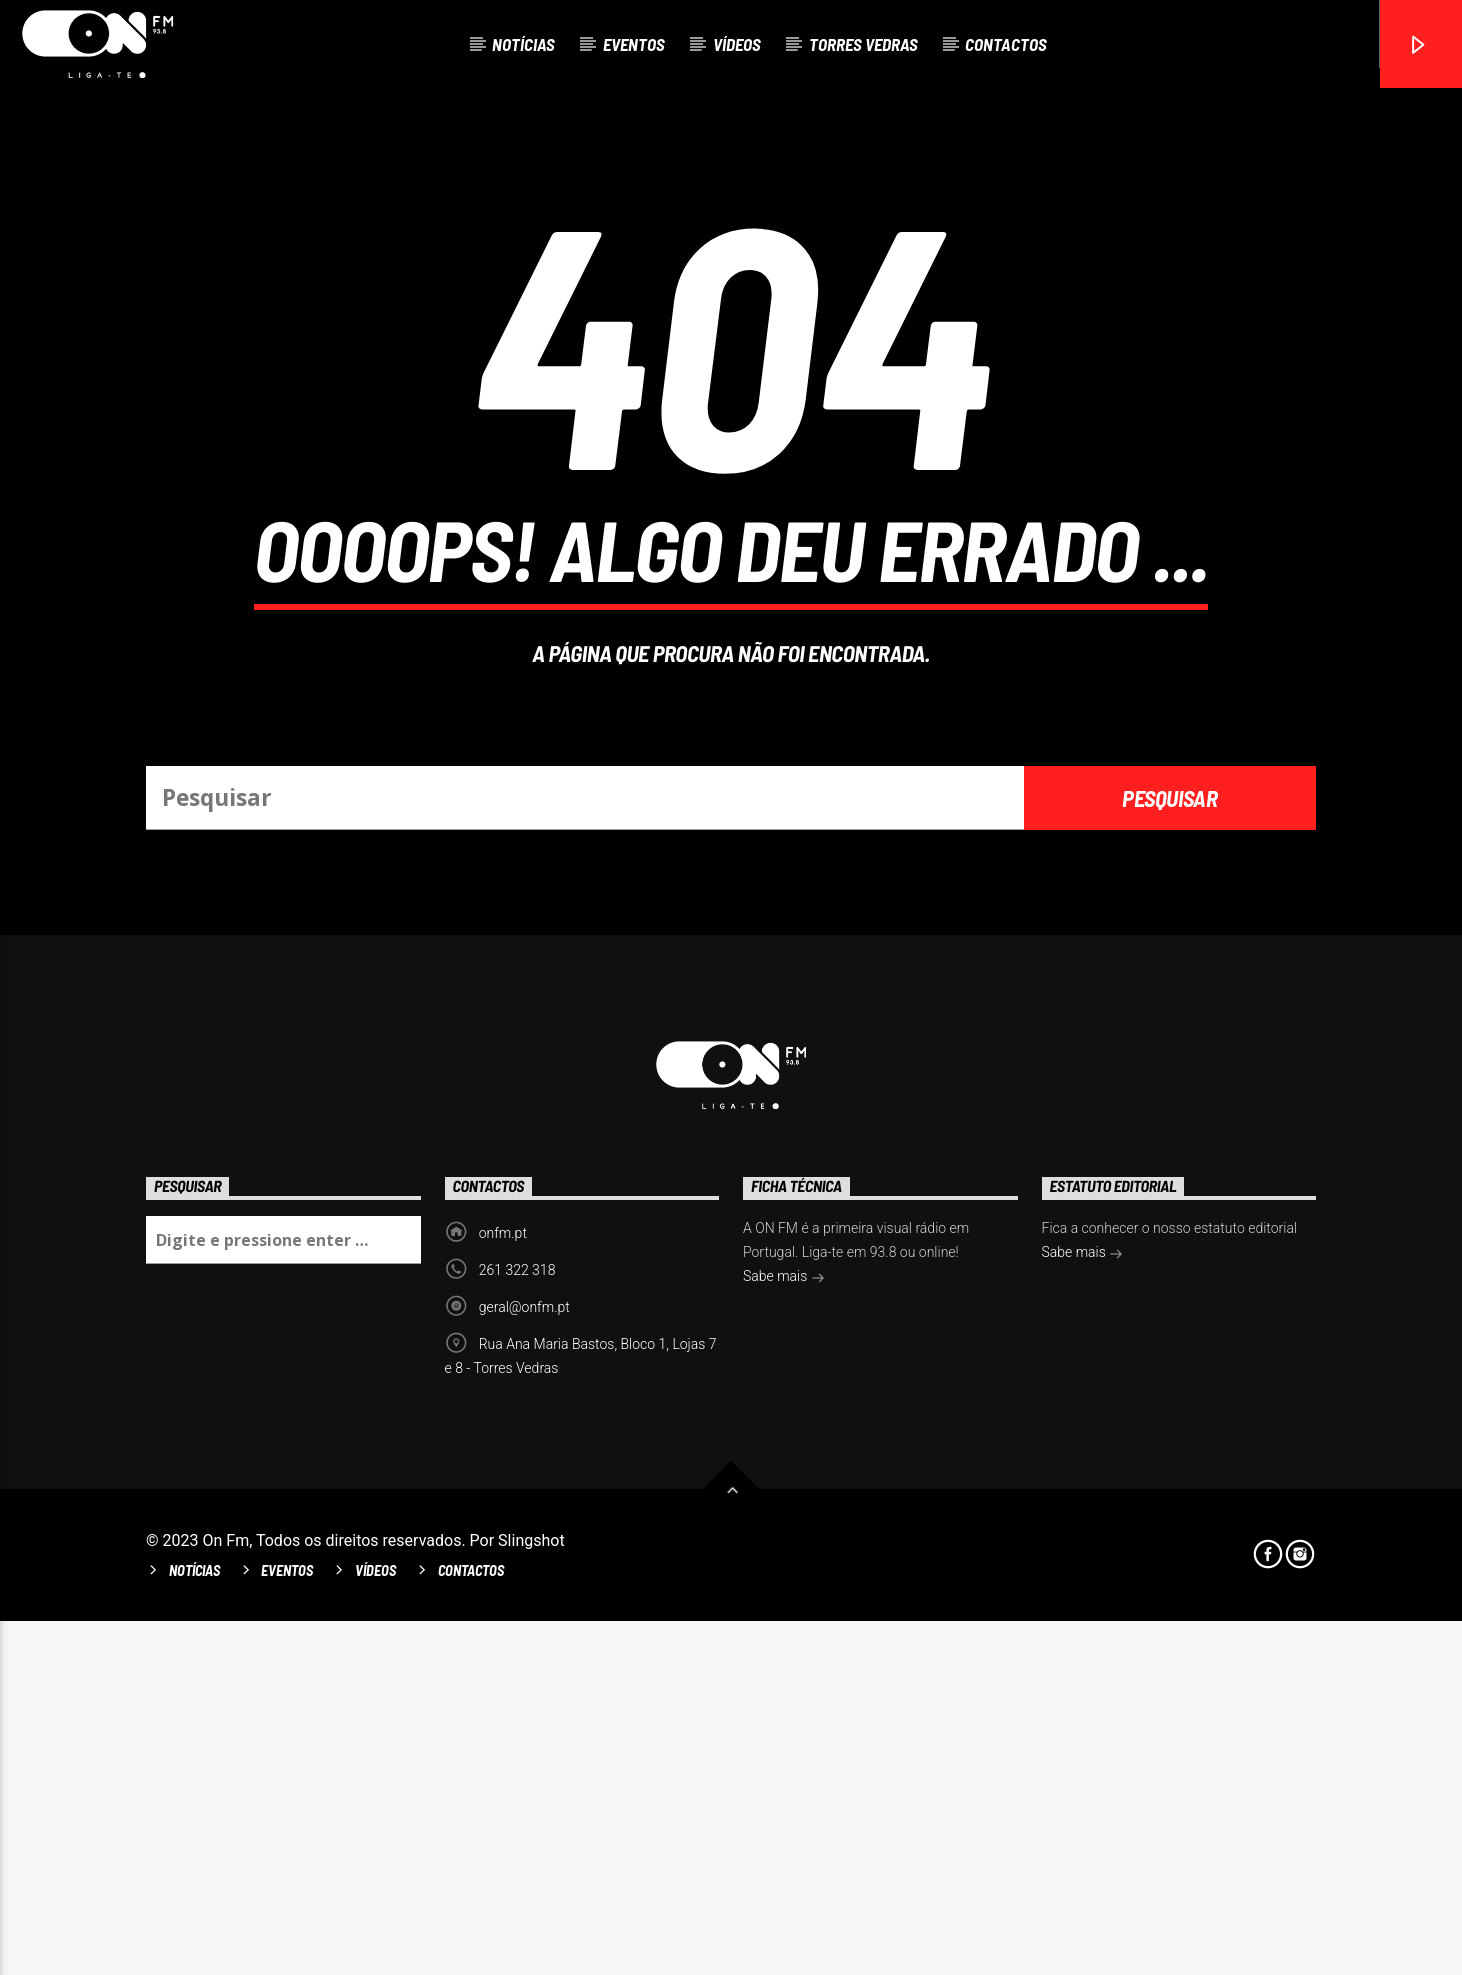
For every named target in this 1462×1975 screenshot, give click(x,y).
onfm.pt (503, 1587)
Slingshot (531, 1894)
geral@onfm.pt (524, 1661)
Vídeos (737, 44)
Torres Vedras (863, 44)
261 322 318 (517, 1624)
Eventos (634, 44)
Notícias (523, 44)
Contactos (1006, 44)
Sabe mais (784, 1632)
